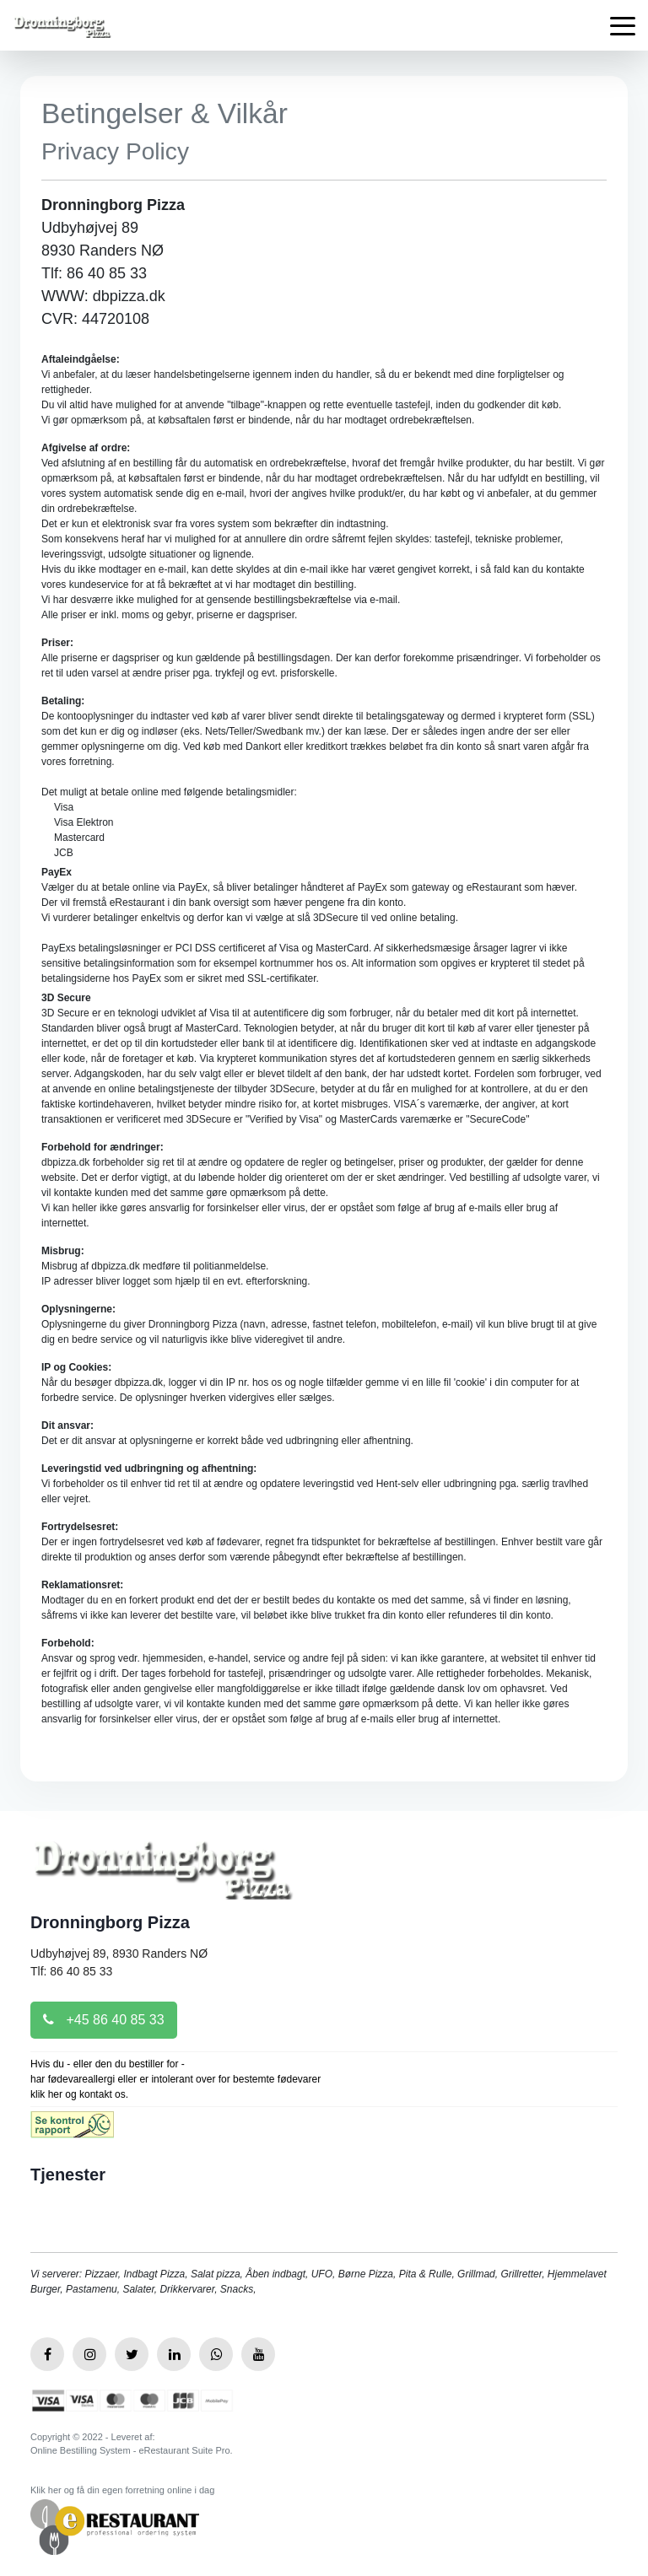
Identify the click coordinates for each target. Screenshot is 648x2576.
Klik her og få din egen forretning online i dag (122, 2490)
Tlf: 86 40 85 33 (71, 1971)
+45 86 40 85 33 (104, 2020)
